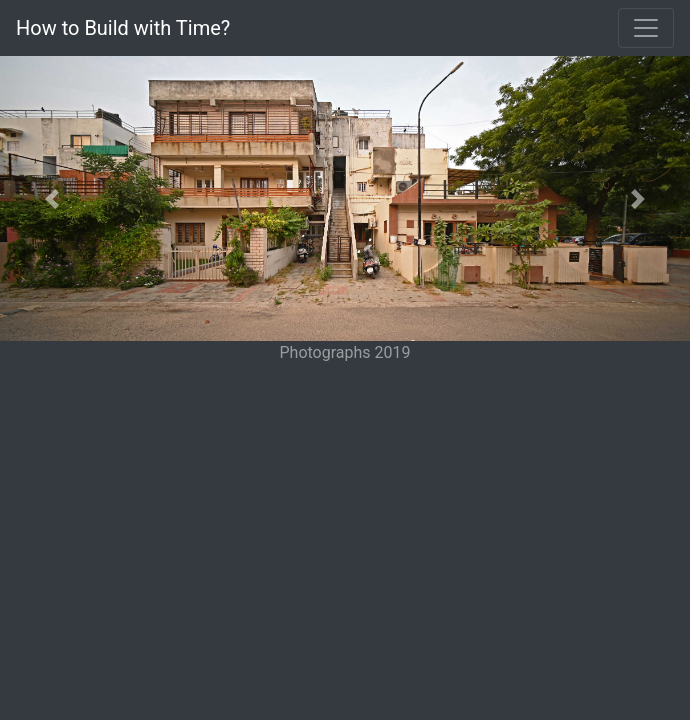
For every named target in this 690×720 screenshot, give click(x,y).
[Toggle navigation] (646, 28)
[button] (52, 198)
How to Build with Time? (123, 28)
